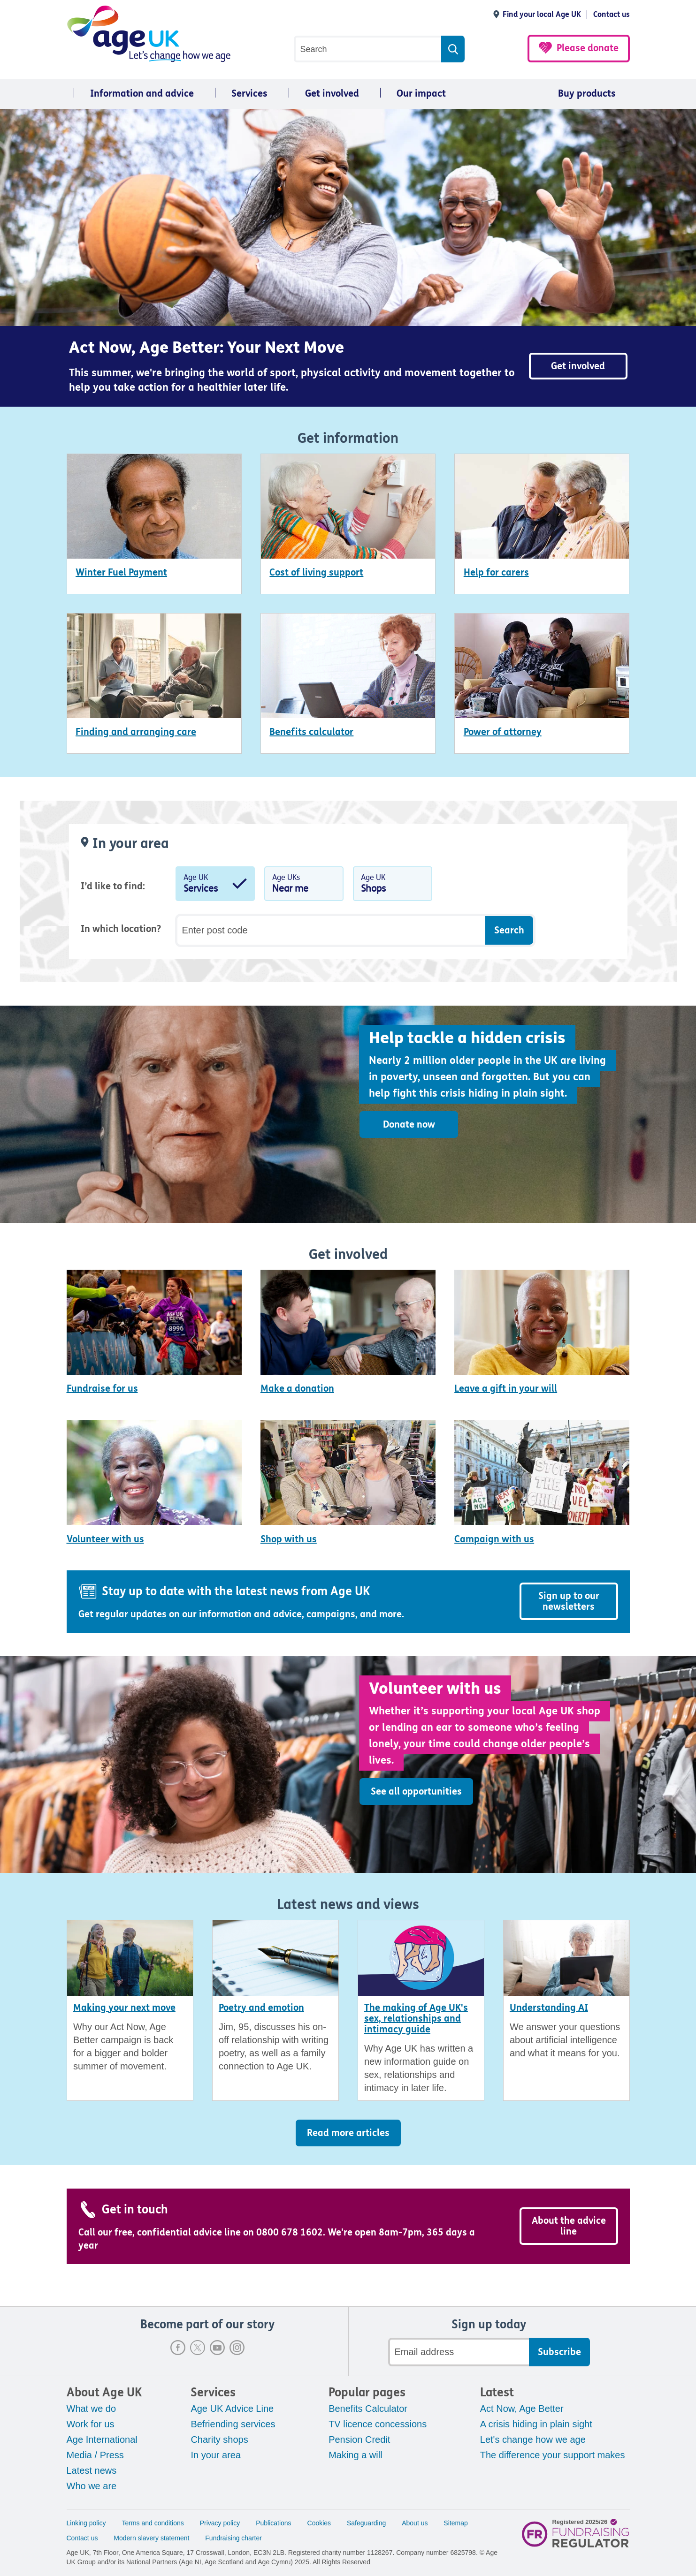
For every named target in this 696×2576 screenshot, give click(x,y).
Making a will (355, 2455)
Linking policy (86, 2523)
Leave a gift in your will (505, 1388)
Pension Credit (359, 2439)
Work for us (91, 2424)
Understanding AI (549, 2007)
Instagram (237, 2347)
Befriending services (233, 2424)
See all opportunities (416, 1791)
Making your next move (124, 2007)
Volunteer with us (105, 1539)
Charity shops (219, 2439)
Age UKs (304, 885)
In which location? (121, 929)
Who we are (92, 2486)
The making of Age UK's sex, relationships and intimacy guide (416, 2018)
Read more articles (348, 2133)
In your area (216, 2455)
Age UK (215, 885)
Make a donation (297, 1388)
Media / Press (95, 2455)
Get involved (332, 93)
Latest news (92, 2470)
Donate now (409, 1124)
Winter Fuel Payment (121, 572)
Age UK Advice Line (232, 2408)
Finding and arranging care (136, 732)
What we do (91, 2408)
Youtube (217, 2347)
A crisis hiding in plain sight (536, 2424)
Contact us (611, 14)
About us (415, 2523)
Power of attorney (503, 732)
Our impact (421, 93)
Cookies (319, 2523)
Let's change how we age (533, 2439)
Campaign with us (494, 1539)
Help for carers (496, 572)
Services (249, 93)
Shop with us (288, 1539)
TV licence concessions (378, 2424)
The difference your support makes (552, 2455)
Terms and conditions (153, 2523)
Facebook (177, 2347)
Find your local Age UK (542, 14)
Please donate (588, 48)
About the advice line (569, 2226)
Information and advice (142, 93)
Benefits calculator (311, 732)
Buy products (587, 93)
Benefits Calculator (368, 2408)
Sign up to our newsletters (568, 1601)
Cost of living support (316, 572)
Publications (273, 2523)
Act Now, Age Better (522, 2408)
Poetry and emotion (261, 2007)
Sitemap (455, 2523)
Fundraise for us (102, 1388)
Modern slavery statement (151, 2538)
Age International (102, 2439)
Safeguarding (366, 2523)
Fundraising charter (233, 2538)
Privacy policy (220, 2523)
